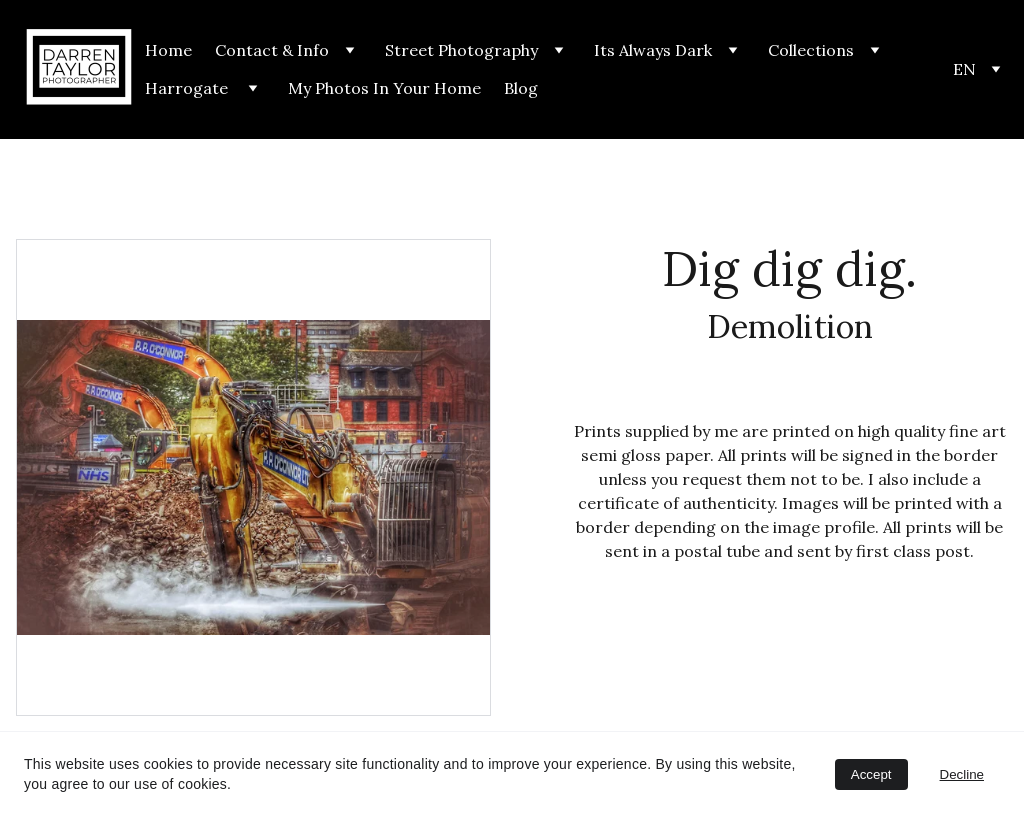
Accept (871, 774)
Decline (962, 774)
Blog (521, 88)
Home (168, 50)
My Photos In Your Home (384, 88)
